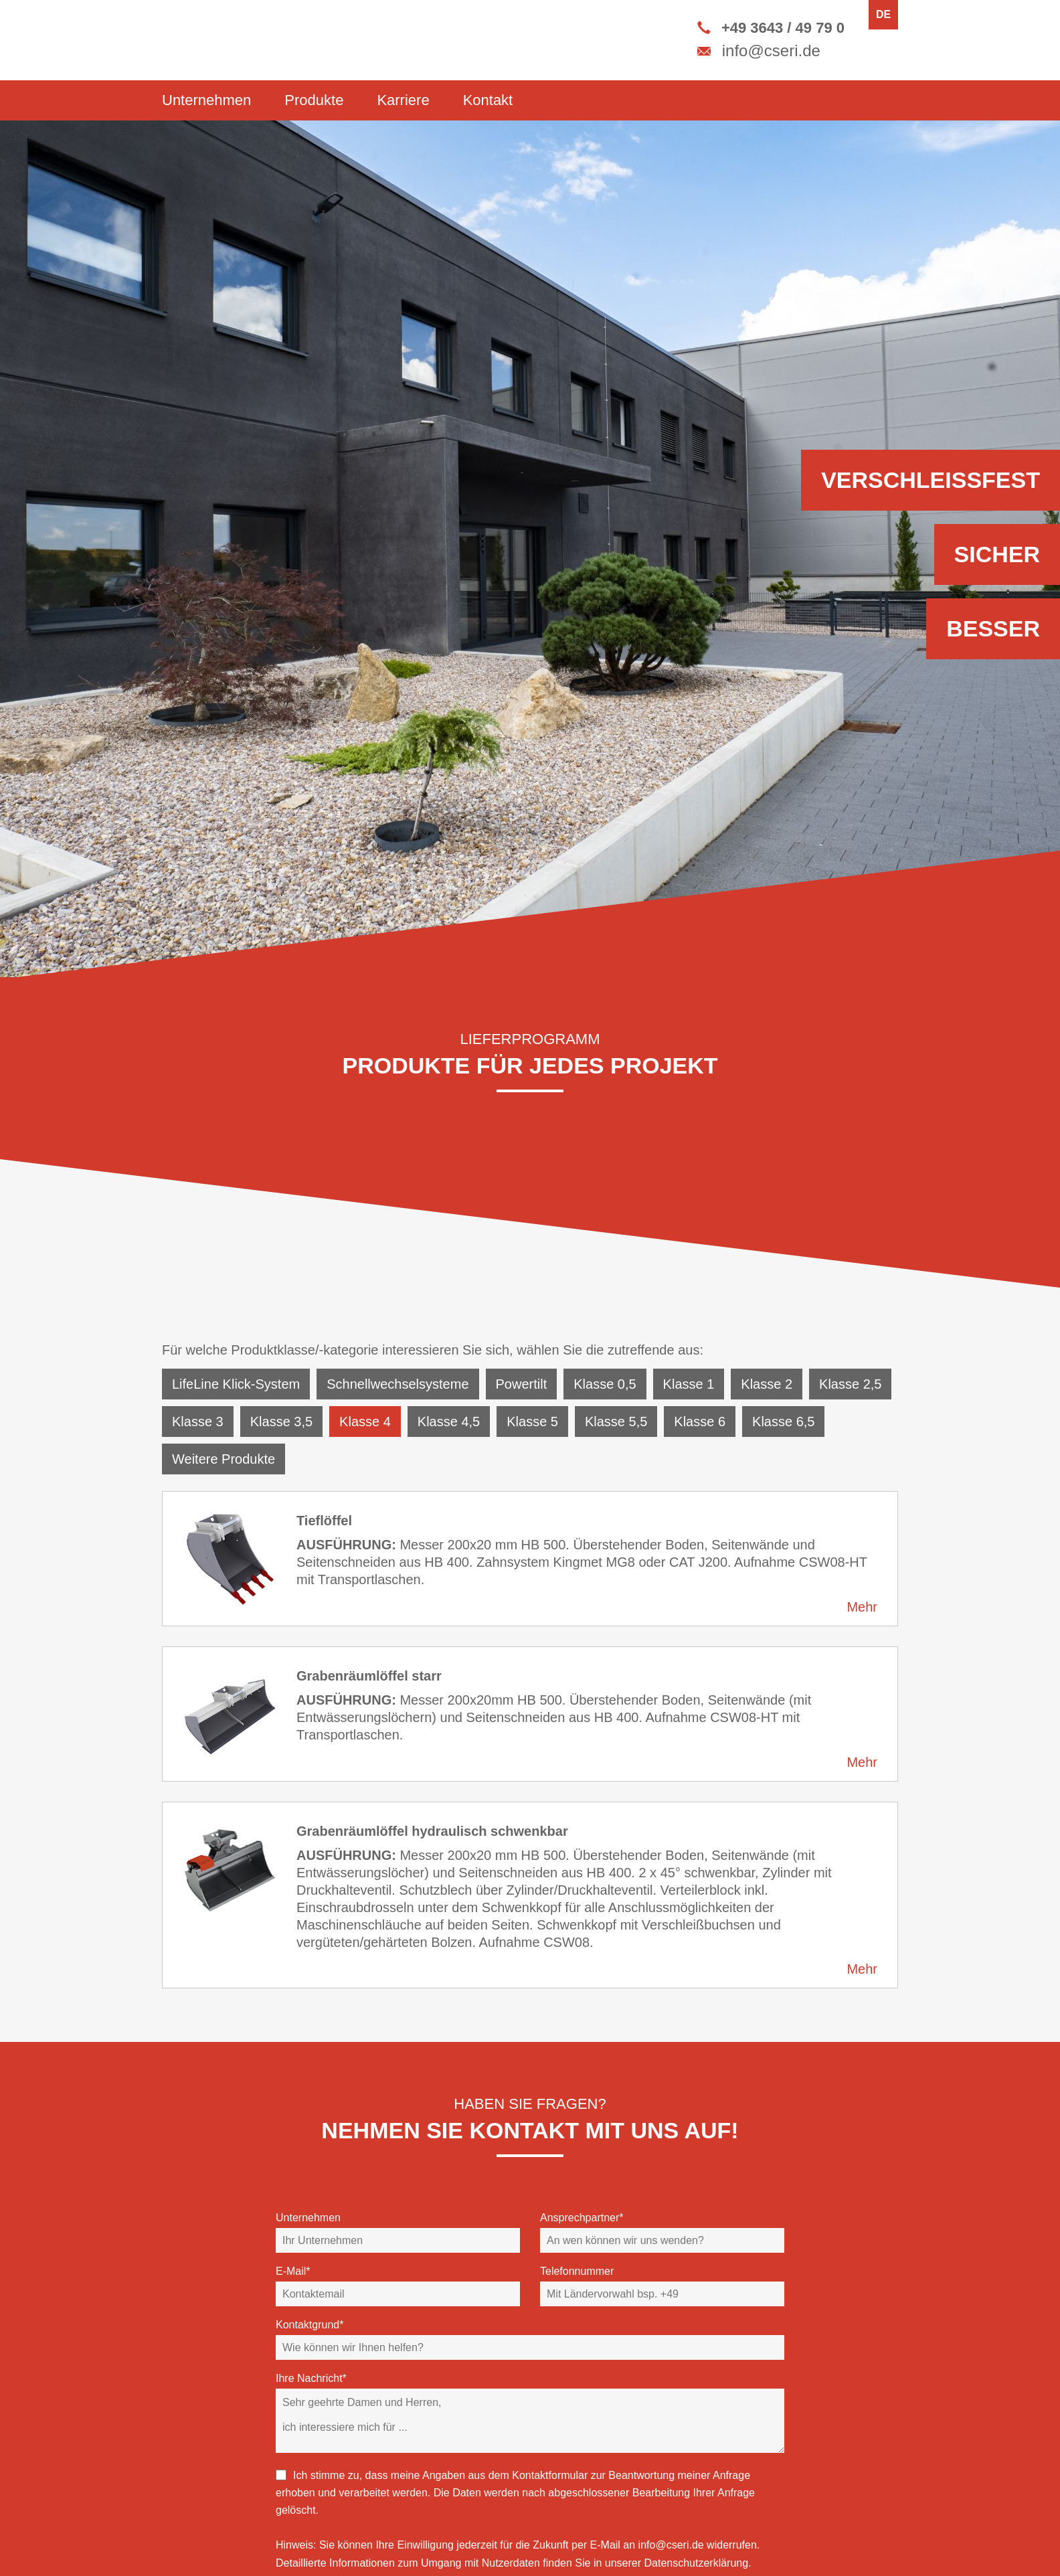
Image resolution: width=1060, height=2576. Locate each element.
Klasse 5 (532, 1421)
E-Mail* (293, 2271)
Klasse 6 (699, 1421)
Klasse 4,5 (449, 1421)
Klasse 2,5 (850, 1384)
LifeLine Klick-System (236, 1384)
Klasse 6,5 (783, 1421)
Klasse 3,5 (281, 1421)
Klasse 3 (198, 1421)
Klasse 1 (689, 1384)
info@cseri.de (671, 2545)
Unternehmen (206, 100)
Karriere (403, 100)
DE (883, 14)
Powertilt (521, 1384)
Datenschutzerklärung (696, 2563)
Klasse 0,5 (604, 1384)
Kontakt (488, 100)
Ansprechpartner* (582, 2217)
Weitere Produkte (223, 1459)
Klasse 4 (365, 1421)
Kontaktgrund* (309, 2324)
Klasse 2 (766, 1384)
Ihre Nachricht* (311, 2378)
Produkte (313, 100)
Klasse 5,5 (616, 1421)
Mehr (862, 1607)
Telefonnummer (577, 2271)
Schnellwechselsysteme (397, 1384)
